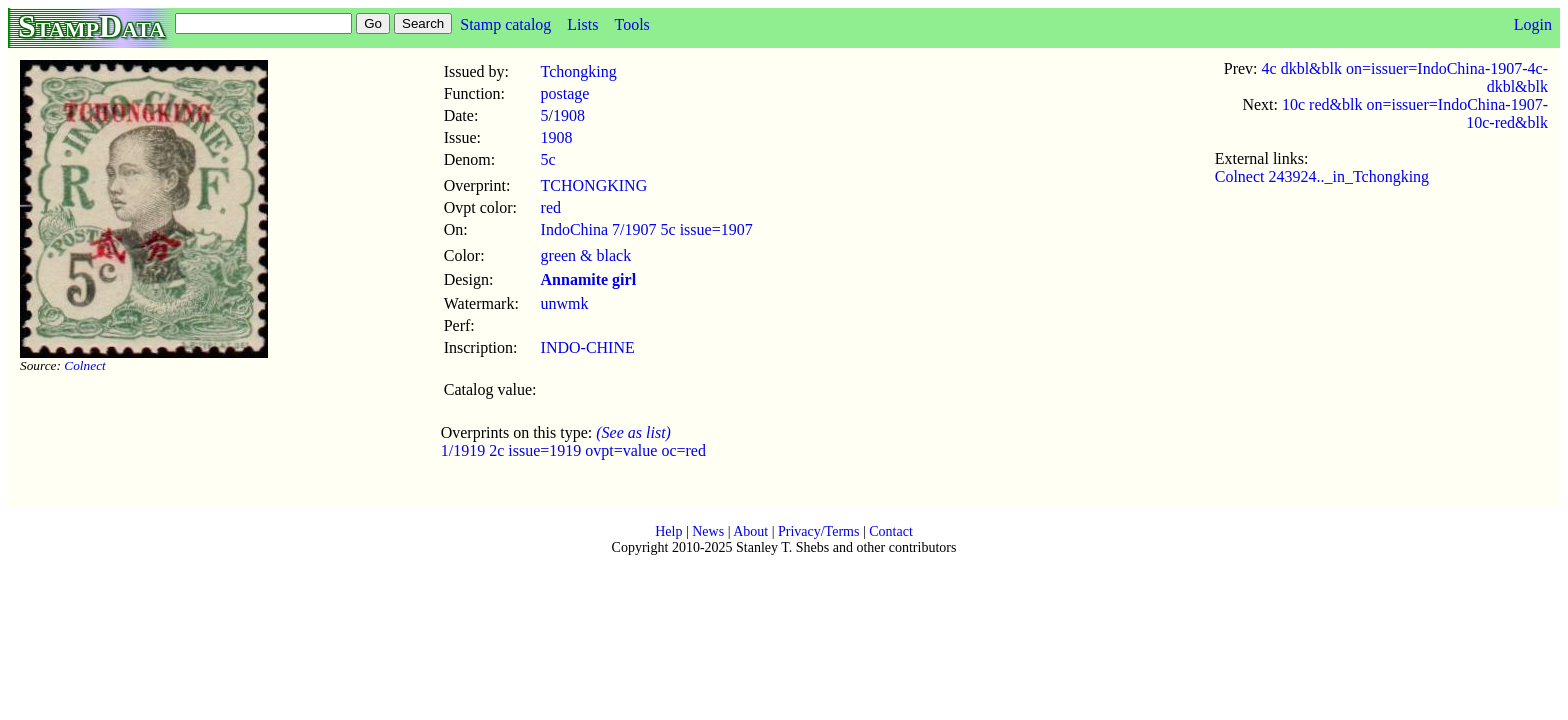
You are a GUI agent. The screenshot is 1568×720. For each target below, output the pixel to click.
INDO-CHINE (588, 347)
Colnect (84, 365)
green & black (586, 255)
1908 (569, 115)
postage (565, 93)
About (750, 531)
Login (1533, 24)
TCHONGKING (594, 185)
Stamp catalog (505, 24)
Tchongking (579, 71)
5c (548, 159)
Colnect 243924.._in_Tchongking (1322, 176)
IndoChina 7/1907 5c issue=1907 (647, 229)
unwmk (565, 303)
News (708, 531)
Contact (891, 531)
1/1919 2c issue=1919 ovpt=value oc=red (573, 450)
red (551, 207)
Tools (631, 24)
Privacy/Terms (818, 531)
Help (668, 531)
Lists (582, 24)
